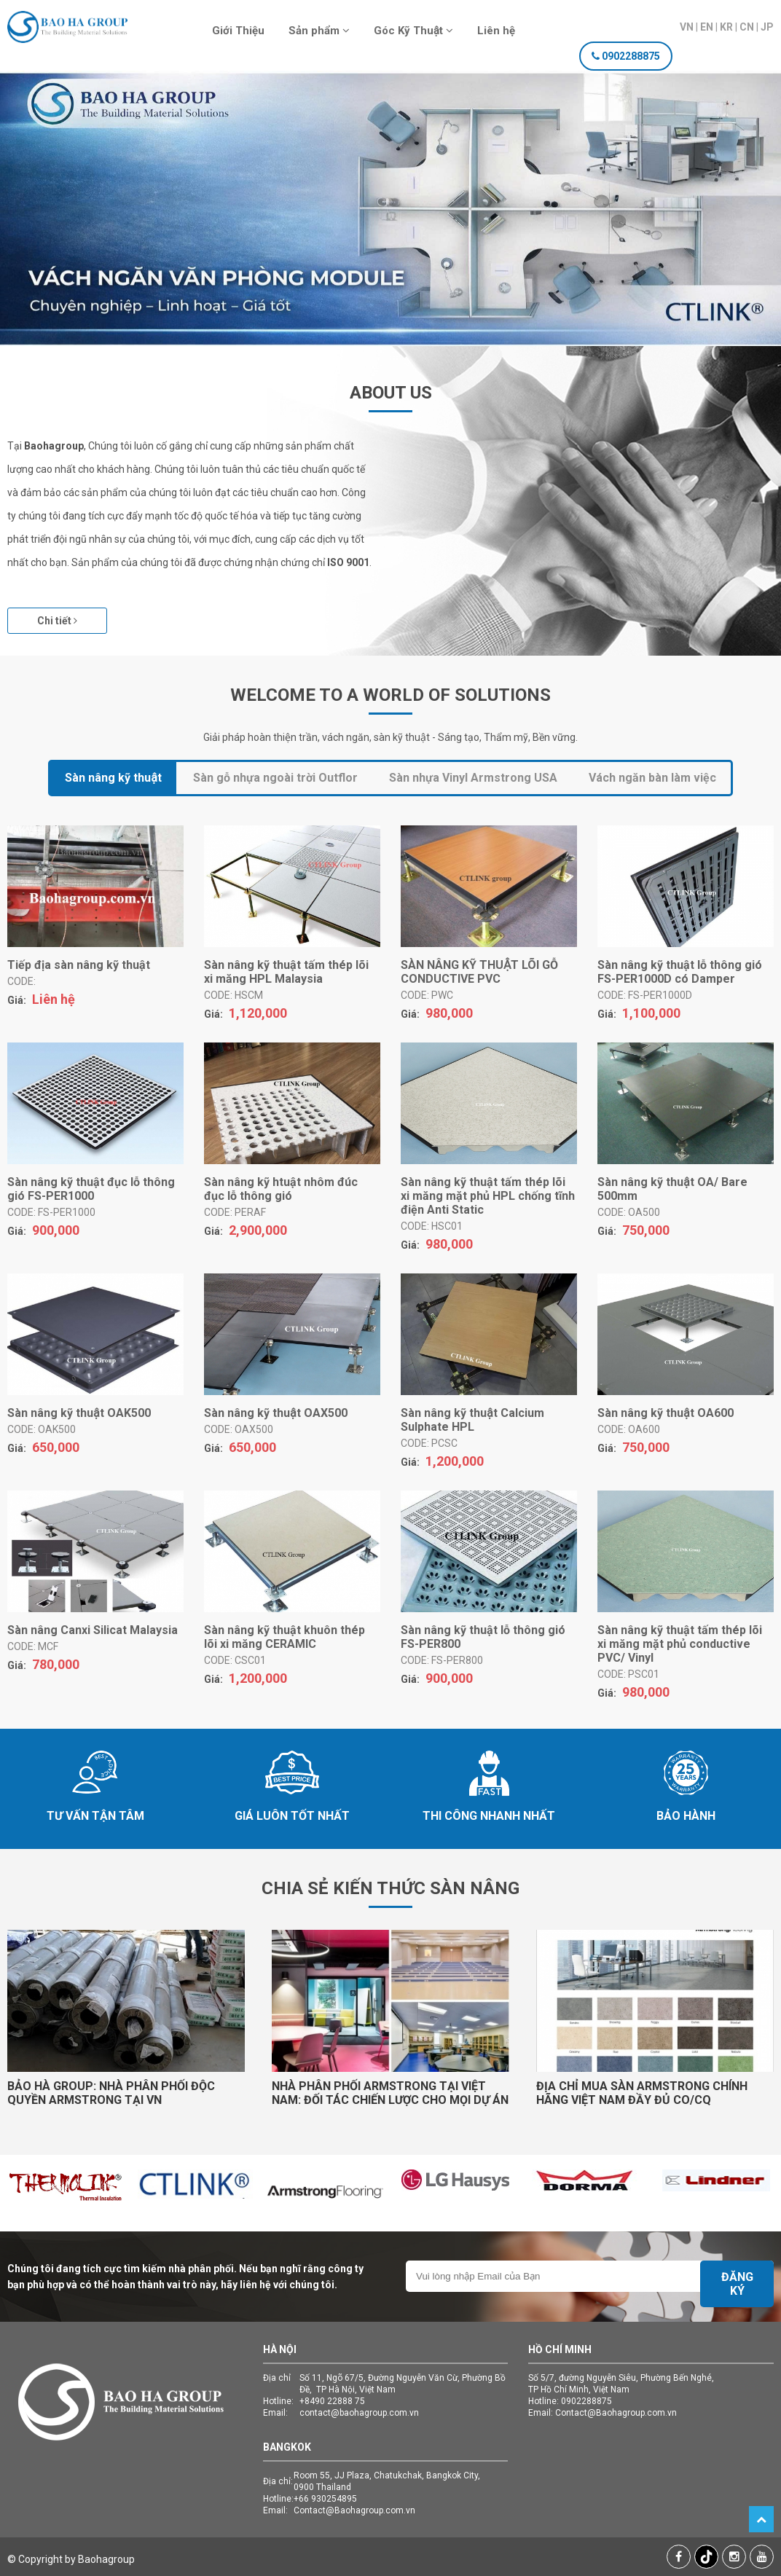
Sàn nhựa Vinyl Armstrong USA (473, 778)
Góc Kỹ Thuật (413, 30)
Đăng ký (737, 2284)
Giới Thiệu (238, 30)
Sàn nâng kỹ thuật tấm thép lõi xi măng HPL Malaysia (286, 972)
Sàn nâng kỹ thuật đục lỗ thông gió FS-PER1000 (91, 1189)
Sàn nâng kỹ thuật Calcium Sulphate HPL (472, 1420)
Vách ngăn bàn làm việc (652, 778)
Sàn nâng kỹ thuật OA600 (665, 1413)
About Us (391, 392)
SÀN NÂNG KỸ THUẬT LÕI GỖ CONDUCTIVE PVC (479, 972)
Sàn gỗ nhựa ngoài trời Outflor (275, 778)
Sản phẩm (319, 30)
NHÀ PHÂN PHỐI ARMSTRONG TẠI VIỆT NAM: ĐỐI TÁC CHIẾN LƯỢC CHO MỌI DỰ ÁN (390, 2093)
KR (726, 27)
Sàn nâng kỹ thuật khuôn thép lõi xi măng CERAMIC (284, 1637)
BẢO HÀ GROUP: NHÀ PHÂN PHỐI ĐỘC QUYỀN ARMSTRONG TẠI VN (111, 2093)
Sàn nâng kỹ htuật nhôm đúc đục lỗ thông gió (281, 1189)
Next (734, 225)
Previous (46, 225)
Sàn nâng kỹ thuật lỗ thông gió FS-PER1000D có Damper (679, 972)
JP (767, 27)
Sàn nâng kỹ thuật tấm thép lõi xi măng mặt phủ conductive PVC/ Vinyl (679, 1644)
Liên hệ (496, 30)
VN (687, 27)
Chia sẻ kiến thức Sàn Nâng (390, 1888)
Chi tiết (57, 621)
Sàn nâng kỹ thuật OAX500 (276, 1413)
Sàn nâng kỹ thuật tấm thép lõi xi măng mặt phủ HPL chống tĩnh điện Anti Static (488, 1196)
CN (746, 27)
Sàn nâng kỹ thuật (113, 778)
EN (706, 27)
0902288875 (631, 56)
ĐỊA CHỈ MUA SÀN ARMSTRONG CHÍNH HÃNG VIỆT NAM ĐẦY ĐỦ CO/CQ (641, 2093)
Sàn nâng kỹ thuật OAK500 (79, 1413)
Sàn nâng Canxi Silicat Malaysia (92, 1630)
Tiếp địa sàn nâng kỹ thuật (78, 965)
